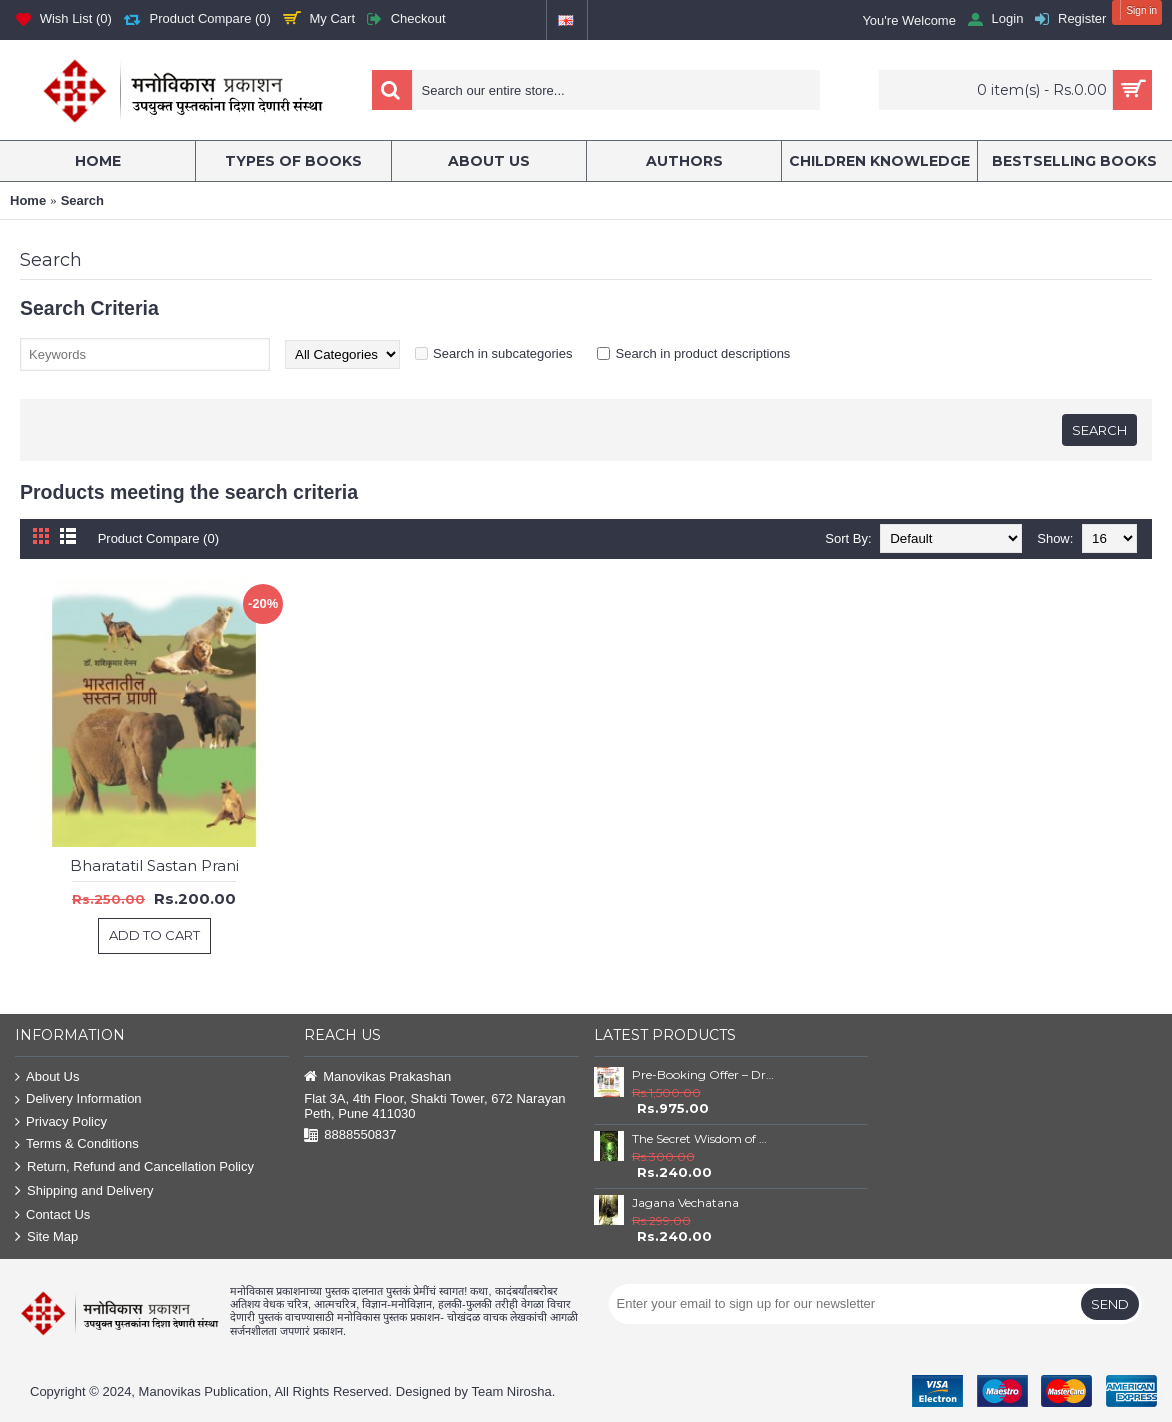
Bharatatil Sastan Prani (154, 865)
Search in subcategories (502, 353)
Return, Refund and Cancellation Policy (134, 1167)
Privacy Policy (61, 1122)
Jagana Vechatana (685, 1202)
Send (1110, 1304)
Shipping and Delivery (84, 1191)
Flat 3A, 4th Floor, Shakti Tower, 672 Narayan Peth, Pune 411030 (434, 1106)
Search (82, 200)
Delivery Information (78, 1099)
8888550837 (350, 1135)
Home (28, 200)
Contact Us (52, 1215)
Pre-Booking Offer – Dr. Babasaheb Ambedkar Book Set (703, 1074)
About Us (47, 1077)
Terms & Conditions (77, 1144)
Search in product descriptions (702, 353)
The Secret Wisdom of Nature (703, 1138)
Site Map (46, 1237)
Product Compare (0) (158, 538)
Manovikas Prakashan (377, 1077)
